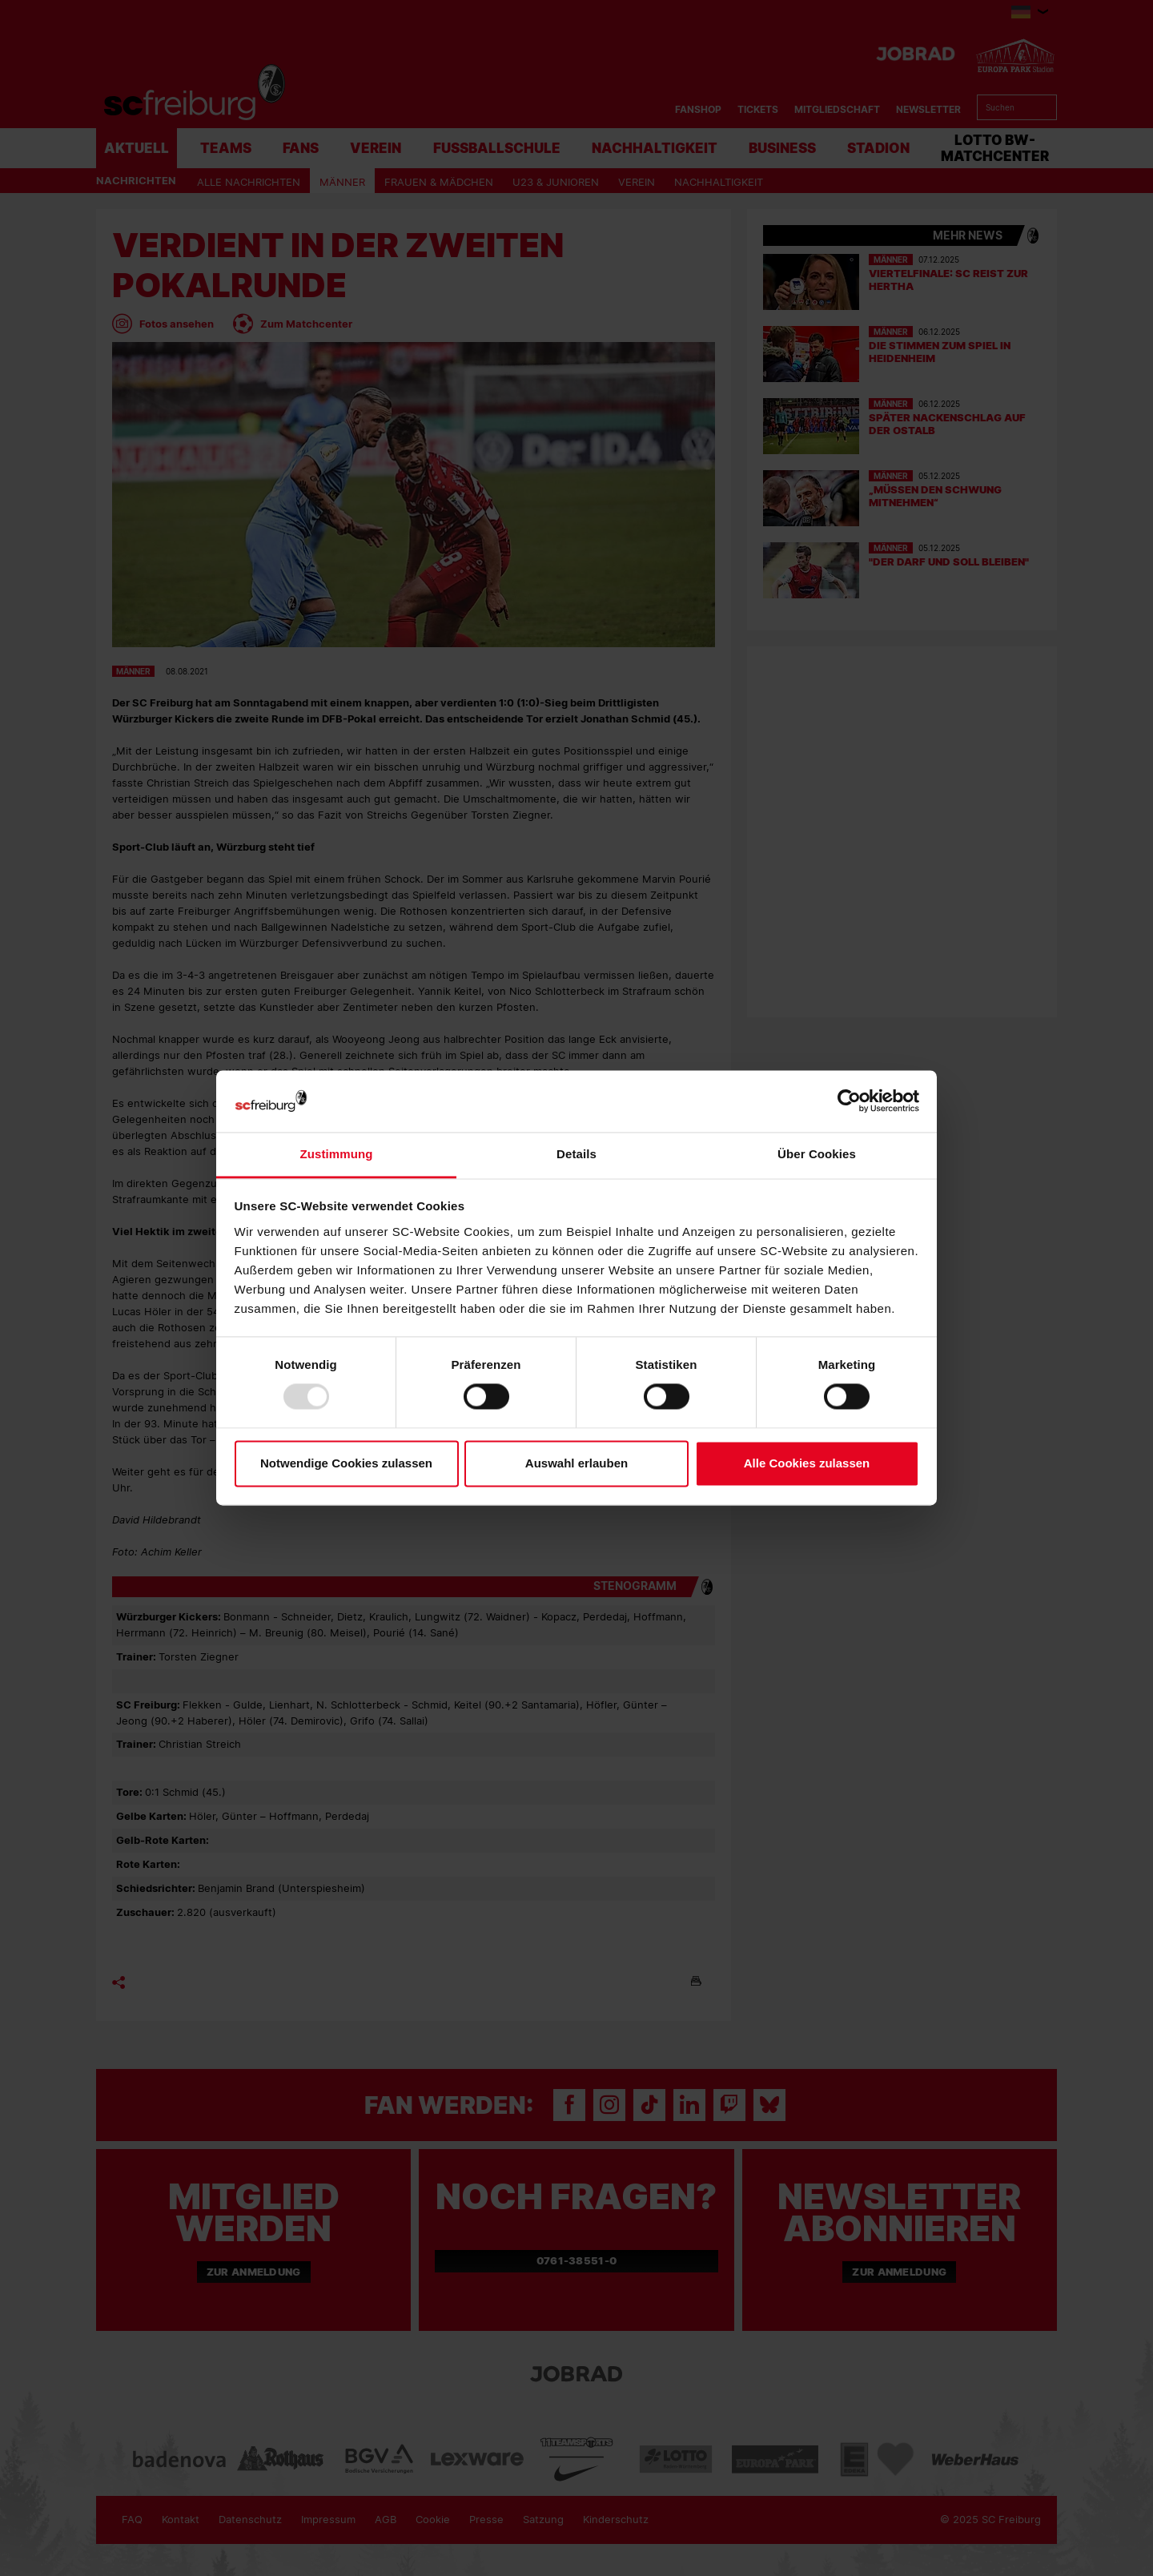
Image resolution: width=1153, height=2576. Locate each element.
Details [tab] (576, 1154)
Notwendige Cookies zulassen (346, 1463)
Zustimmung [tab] (336, 1154)
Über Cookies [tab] (816, 1154)
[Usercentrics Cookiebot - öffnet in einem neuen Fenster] (849, 1101)
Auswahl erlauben (576, 1463)
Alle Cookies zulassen (807, 1463)
